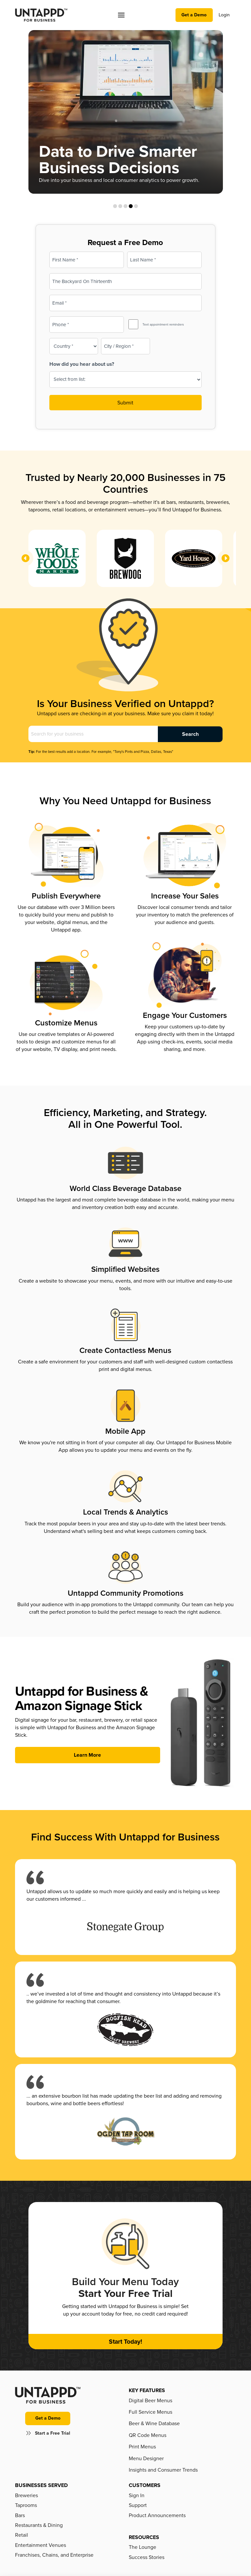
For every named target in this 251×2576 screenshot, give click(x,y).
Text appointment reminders (163, 324)
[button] (121, 15)
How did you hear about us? (81, 364)
